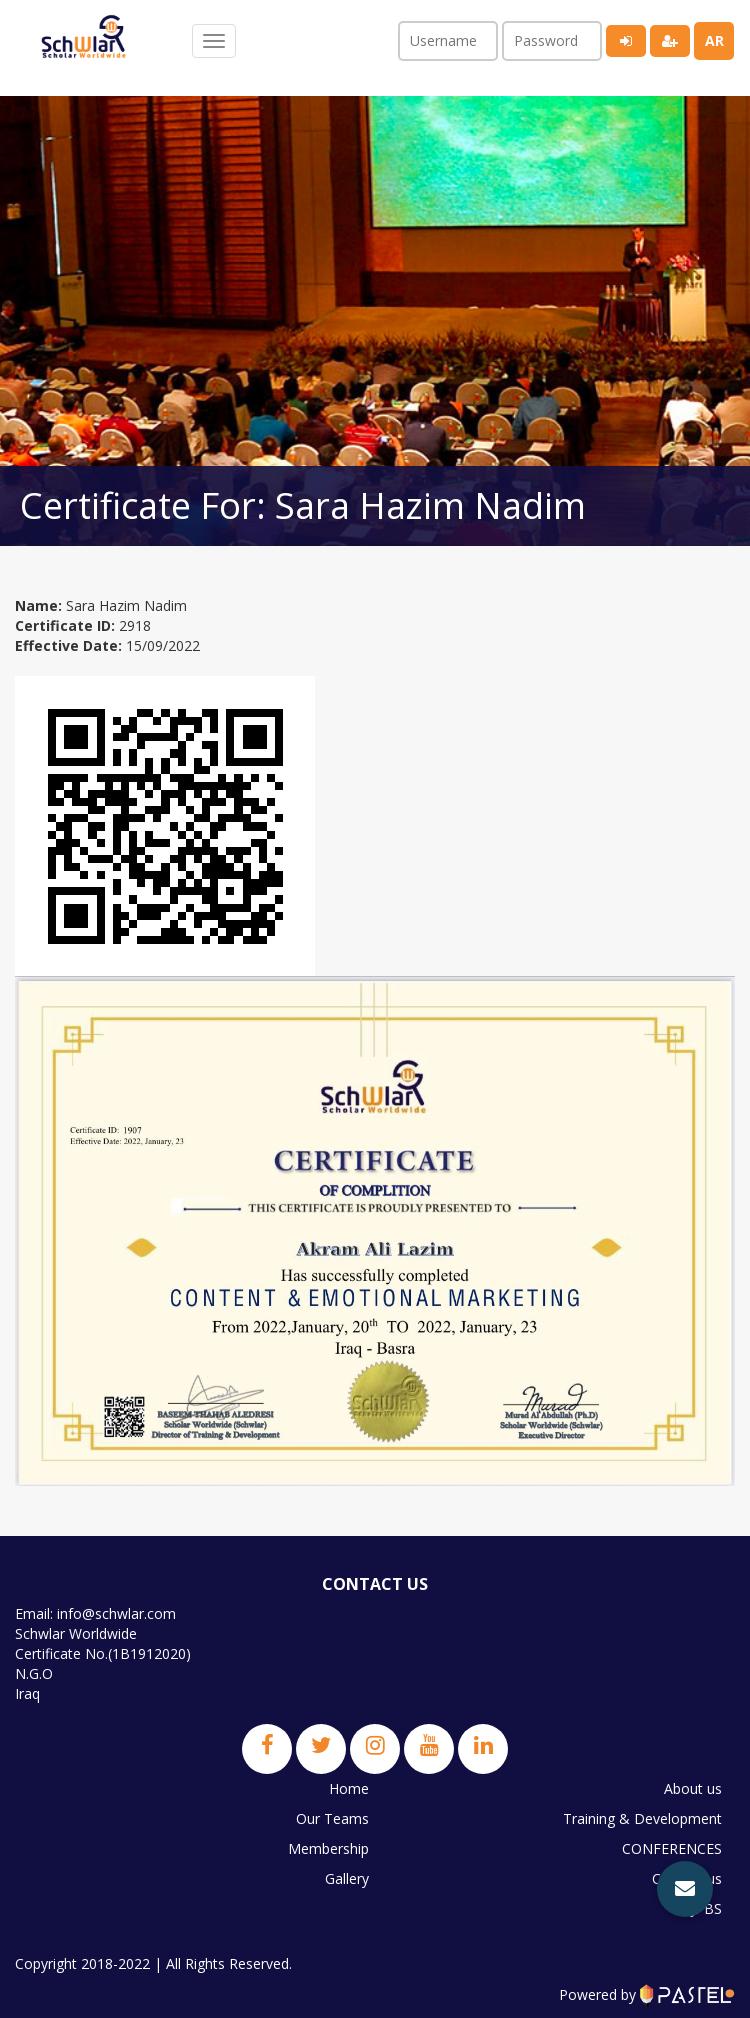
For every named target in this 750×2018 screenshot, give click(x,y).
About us (693, 1788)
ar (714, 40)
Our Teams (332, 1818)
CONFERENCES (672, 1848)
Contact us (687, 1878)
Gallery (347, 1878)
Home (349, 1788)
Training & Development (642, 1818)
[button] (685, 1889)
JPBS (706, 1908)
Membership (328, 1848)
